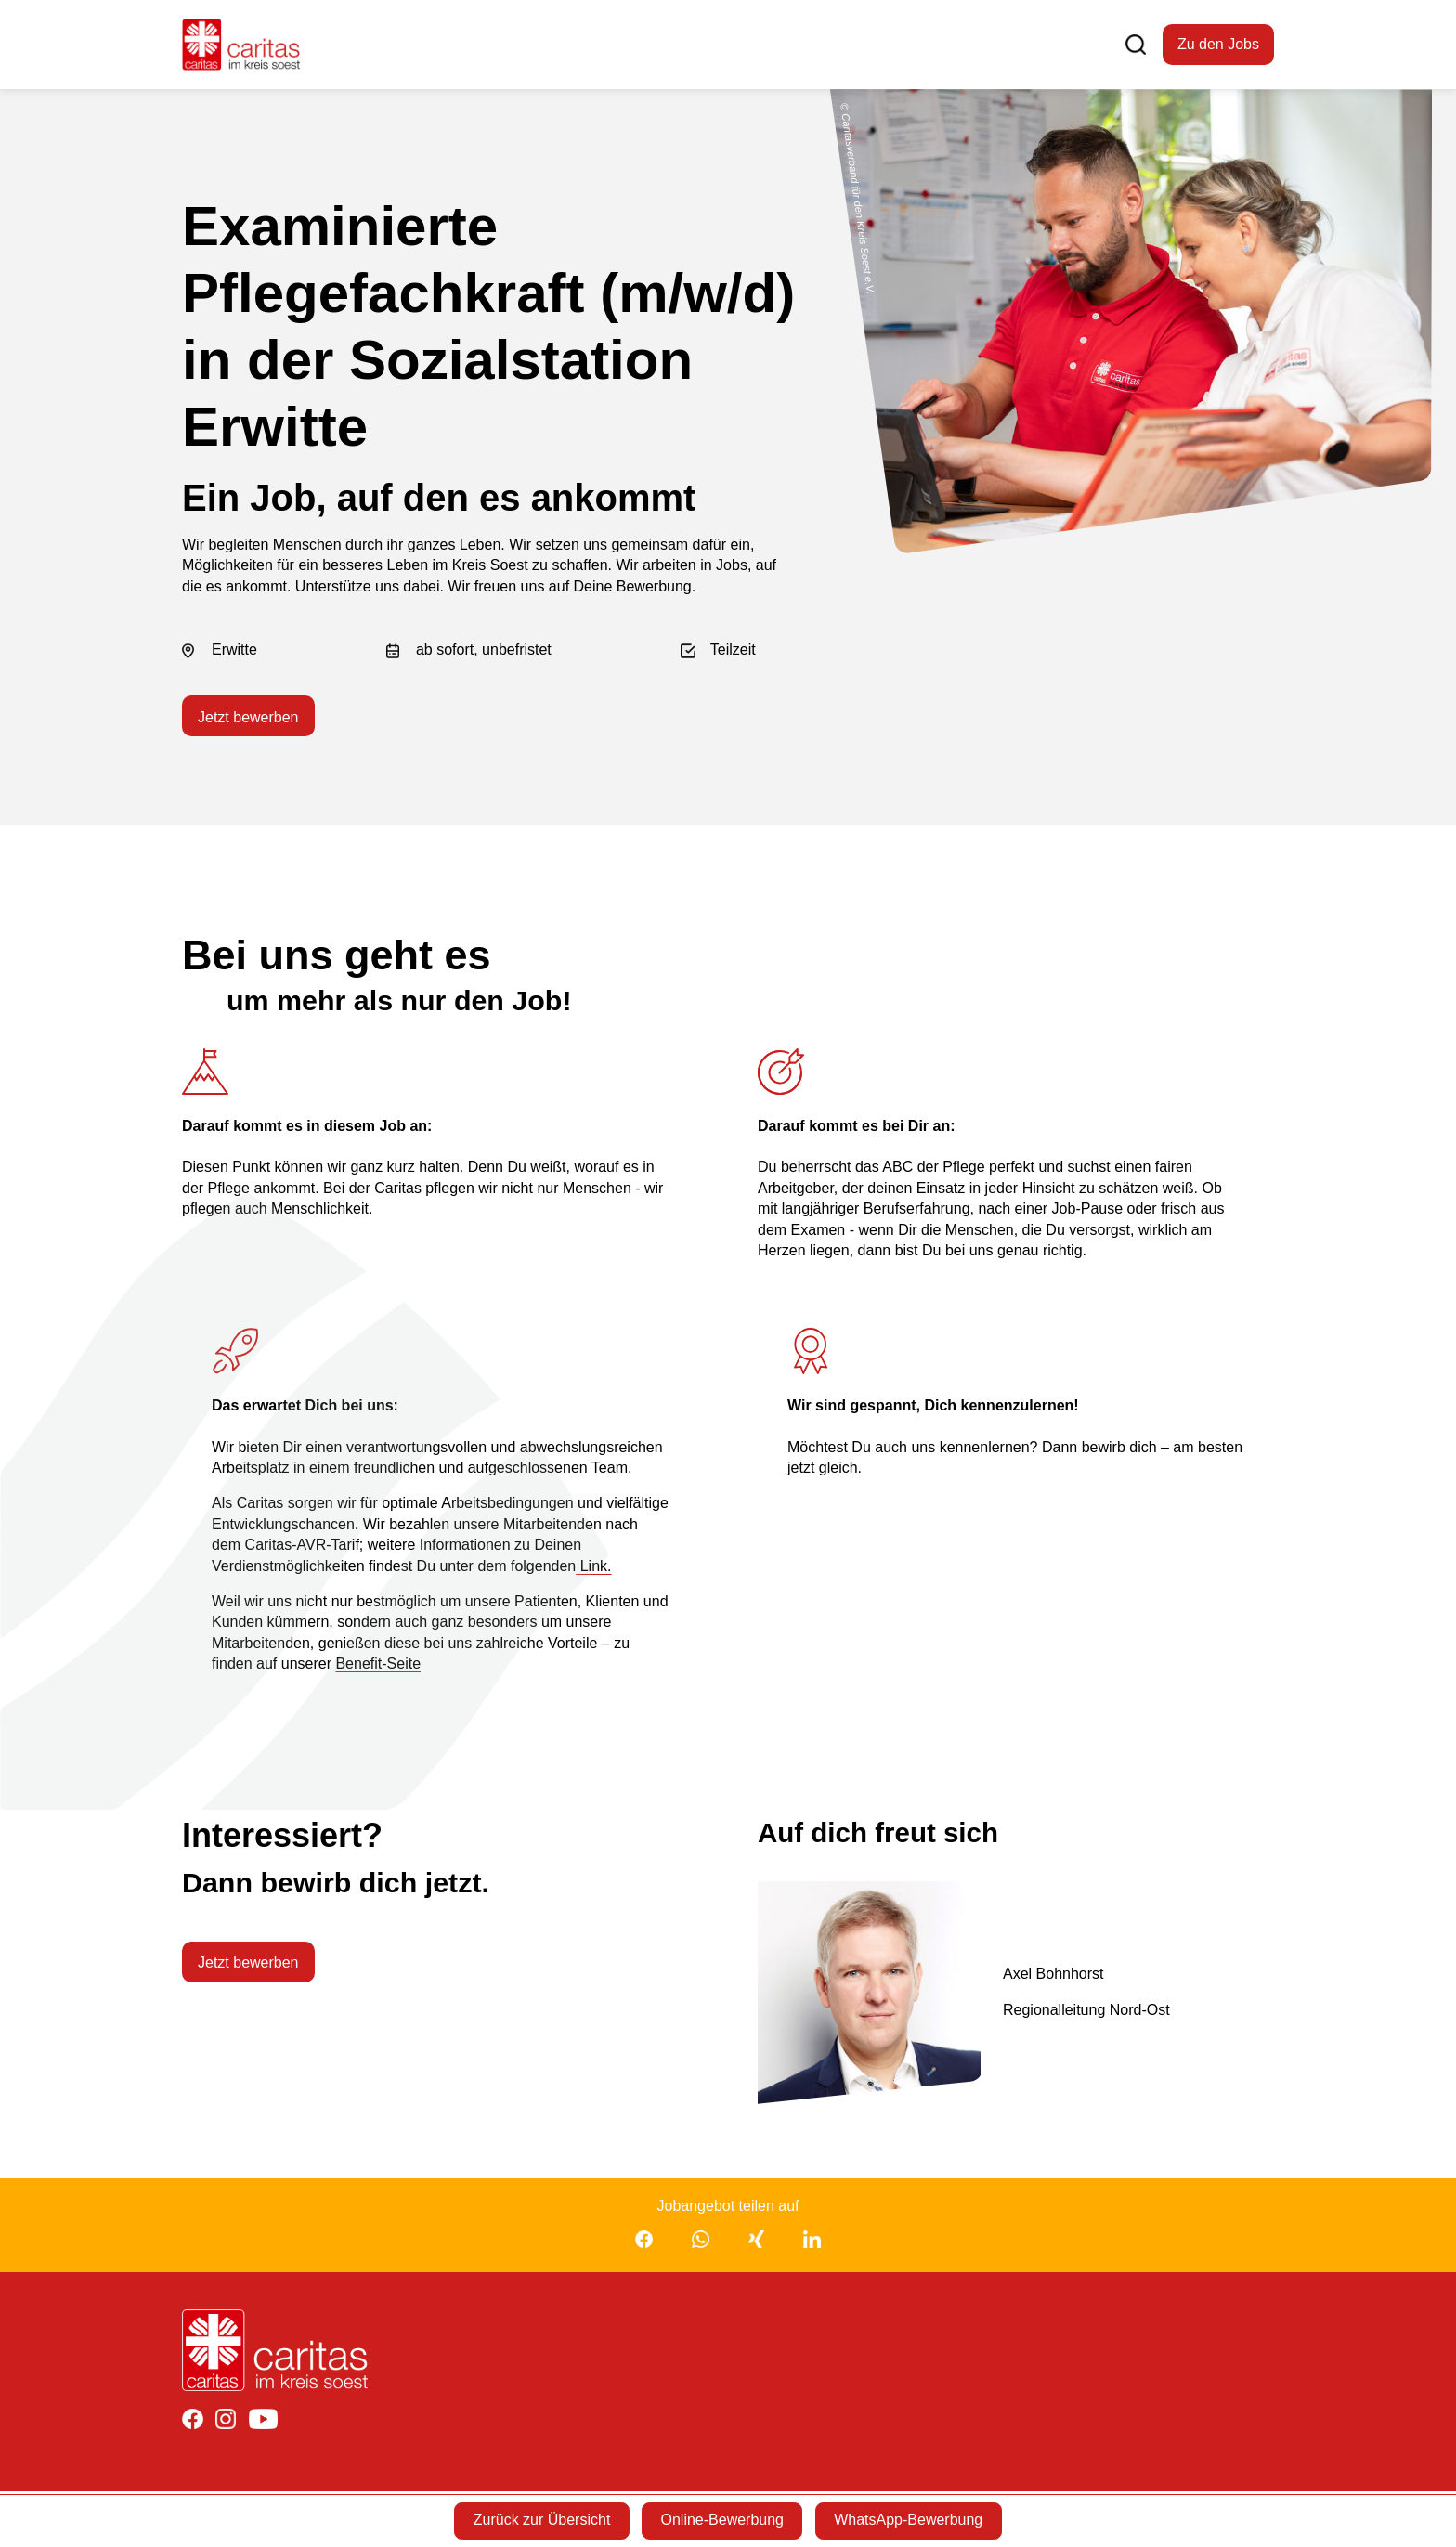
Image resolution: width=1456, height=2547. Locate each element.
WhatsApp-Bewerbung (913, 2520)
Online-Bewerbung (722, 2520)
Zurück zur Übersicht (536, 2520)
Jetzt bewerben (248, 719)
